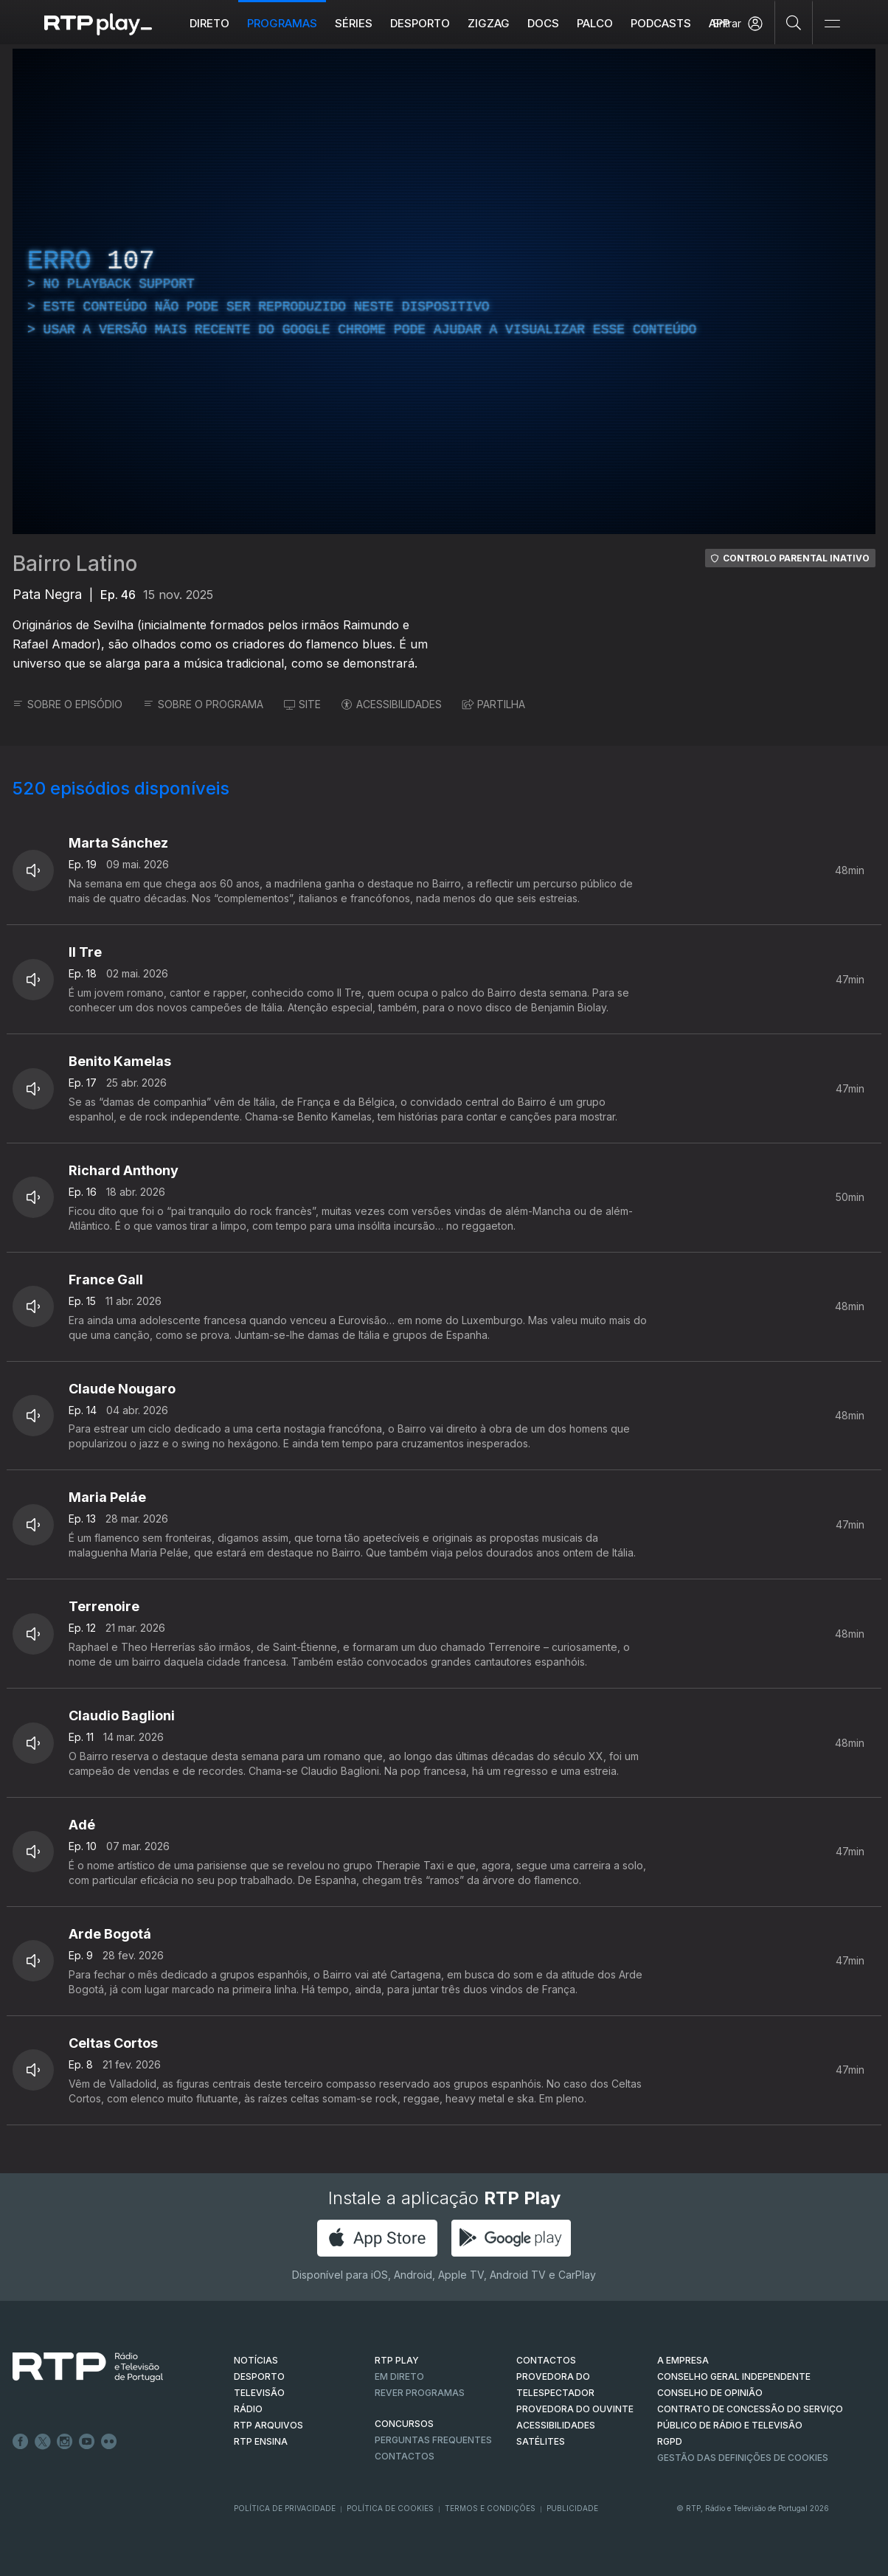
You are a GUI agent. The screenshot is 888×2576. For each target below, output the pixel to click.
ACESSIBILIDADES (391, 704)
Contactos (404, 2456)
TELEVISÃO (259, 2392)
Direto (209, 23)
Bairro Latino (75, 563)
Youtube (87, 2442)
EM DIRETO (399, 2376)
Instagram (65, 2442)
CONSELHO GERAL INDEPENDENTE (734, 2376)
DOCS (543, 23)
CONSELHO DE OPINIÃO (710, 2392)
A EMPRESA (683, 2360)
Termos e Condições (490, 2508)
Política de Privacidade (285, 2508)
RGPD (669, 2441)
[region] (444, 291)
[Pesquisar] (794, 22)
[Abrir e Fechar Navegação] (832, 24)
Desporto (420, 23)
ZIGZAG (489, 23)
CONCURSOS (404, 2423)
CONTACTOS (546, 2360)
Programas (282, 23)
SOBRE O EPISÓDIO (67, 704)
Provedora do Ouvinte (575, 2408)
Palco (595, 23)
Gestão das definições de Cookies (742, 2457)
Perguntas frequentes (433, 2439)
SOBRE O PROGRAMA (203, 704)
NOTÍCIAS (256, 2360)
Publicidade (572, 2508)
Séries (353, 23)
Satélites (540, 2441)
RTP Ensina (261, 2441)
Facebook (21, 2442)
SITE (302, 704)
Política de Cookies (390, 2508)
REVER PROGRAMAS (420, 2392)
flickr (109, 2442)
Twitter (43, 2442)
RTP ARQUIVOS (268, 2425)
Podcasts (661, 23)
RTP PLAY (397, 2360)
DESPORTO (259, 2376)
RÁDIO (248, 2408)
